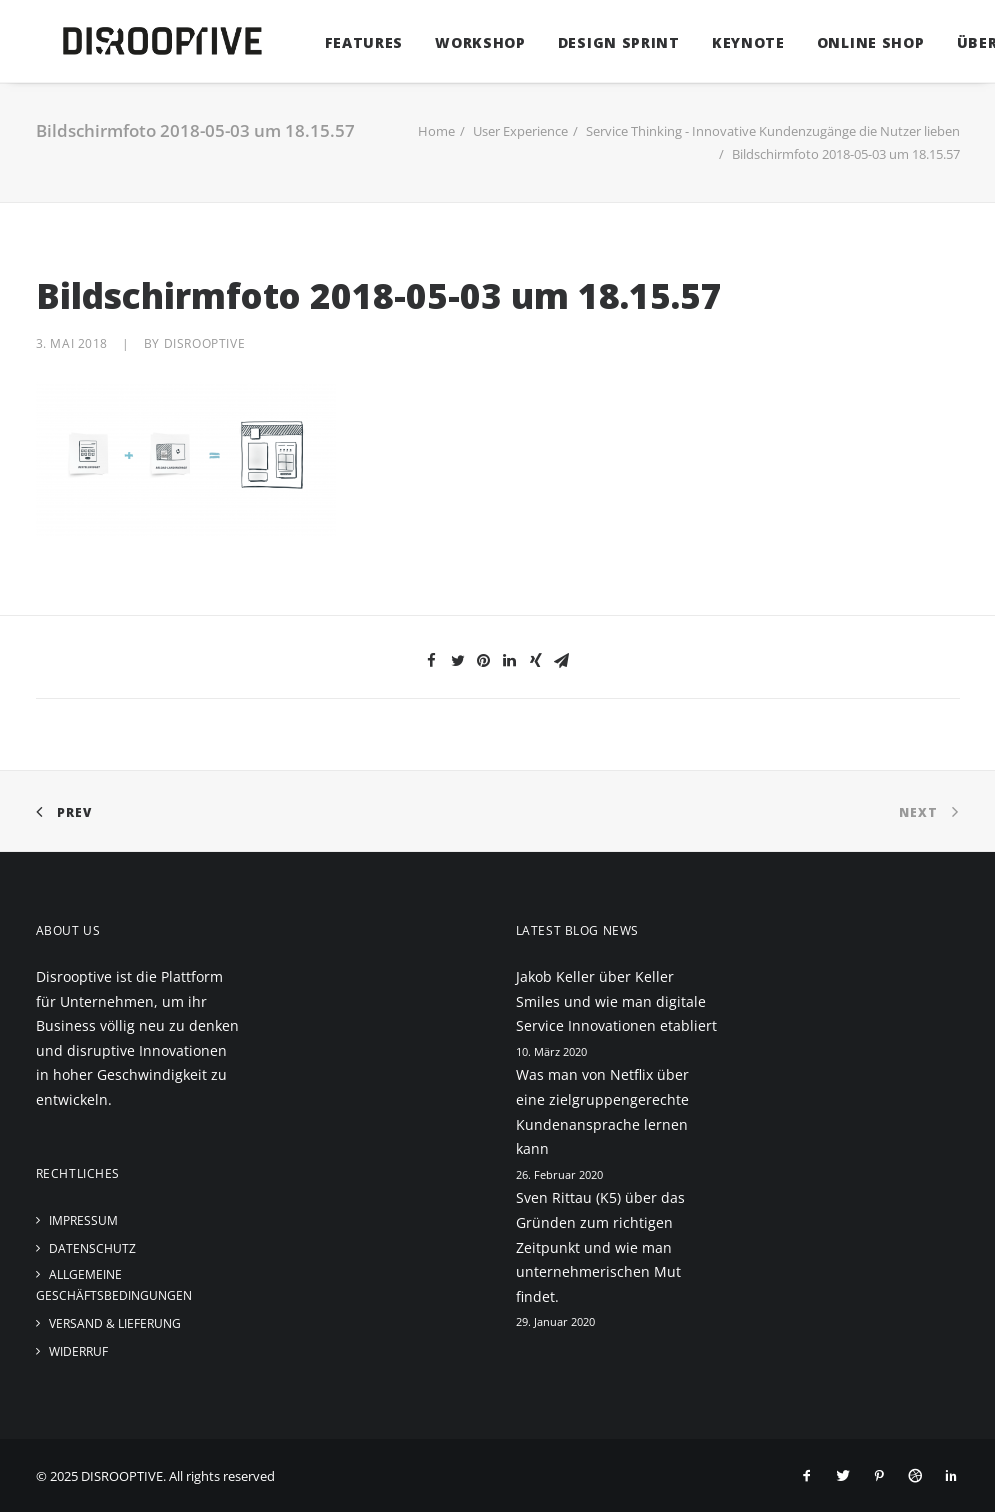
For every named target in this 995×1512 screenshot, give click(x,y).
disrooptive (205, 343)
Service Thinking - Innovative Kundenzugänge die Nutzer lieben (773, 131)
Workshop (452, 42)
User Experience (520, 131)
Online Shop (843, 42)
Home (436, 131)
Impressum (83, 1220)
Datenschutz (92, 1248)
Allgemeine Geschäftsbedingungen (114, 1285)
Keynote (720, 42)
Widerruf (78, 1351)
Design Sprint (591, 42)
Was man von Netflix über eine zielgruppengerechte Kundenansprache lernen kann (602, 1111)
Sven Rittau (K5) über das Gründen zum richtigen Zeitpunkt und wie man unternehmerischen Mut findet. (600, 1246)
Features (336, 42)
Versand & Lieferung (115, 1323)
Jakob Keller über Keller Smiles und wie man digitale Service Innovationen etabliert (616, 1001)
